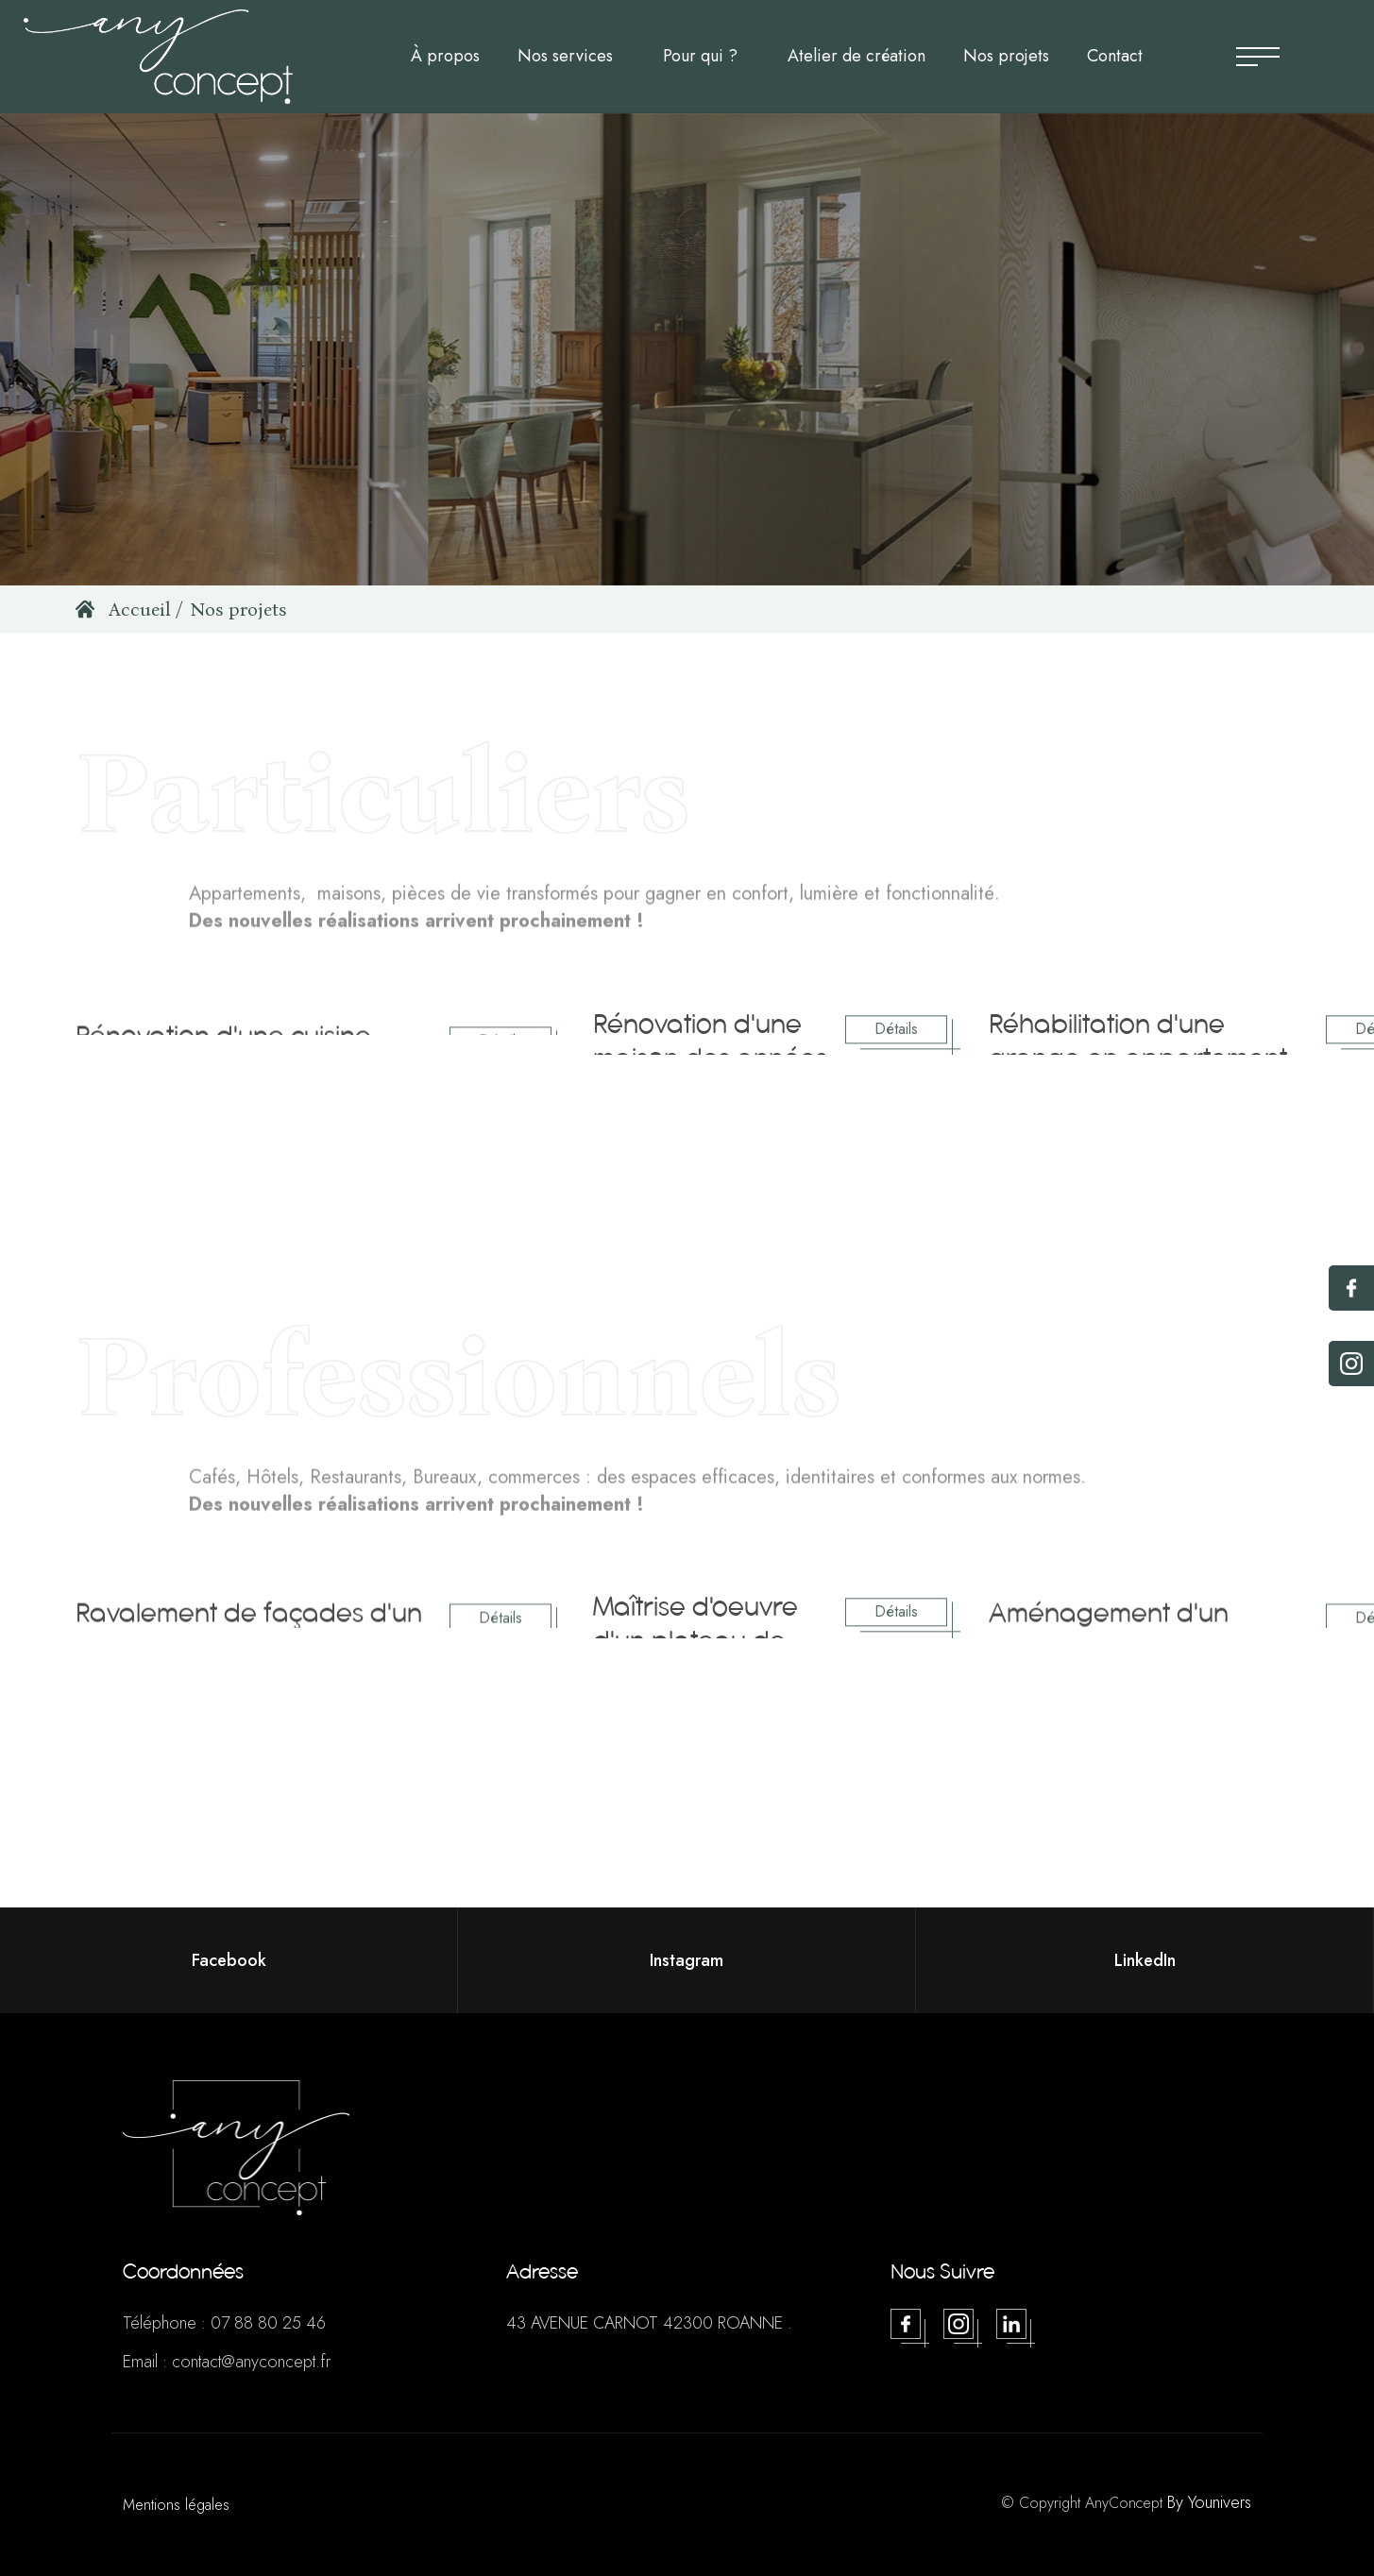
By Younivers (1209, 2502)
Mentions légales (176, 2505)
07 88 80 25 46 (268, 2323)
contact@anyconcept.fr (251, 2361)
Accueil (123, 609)
